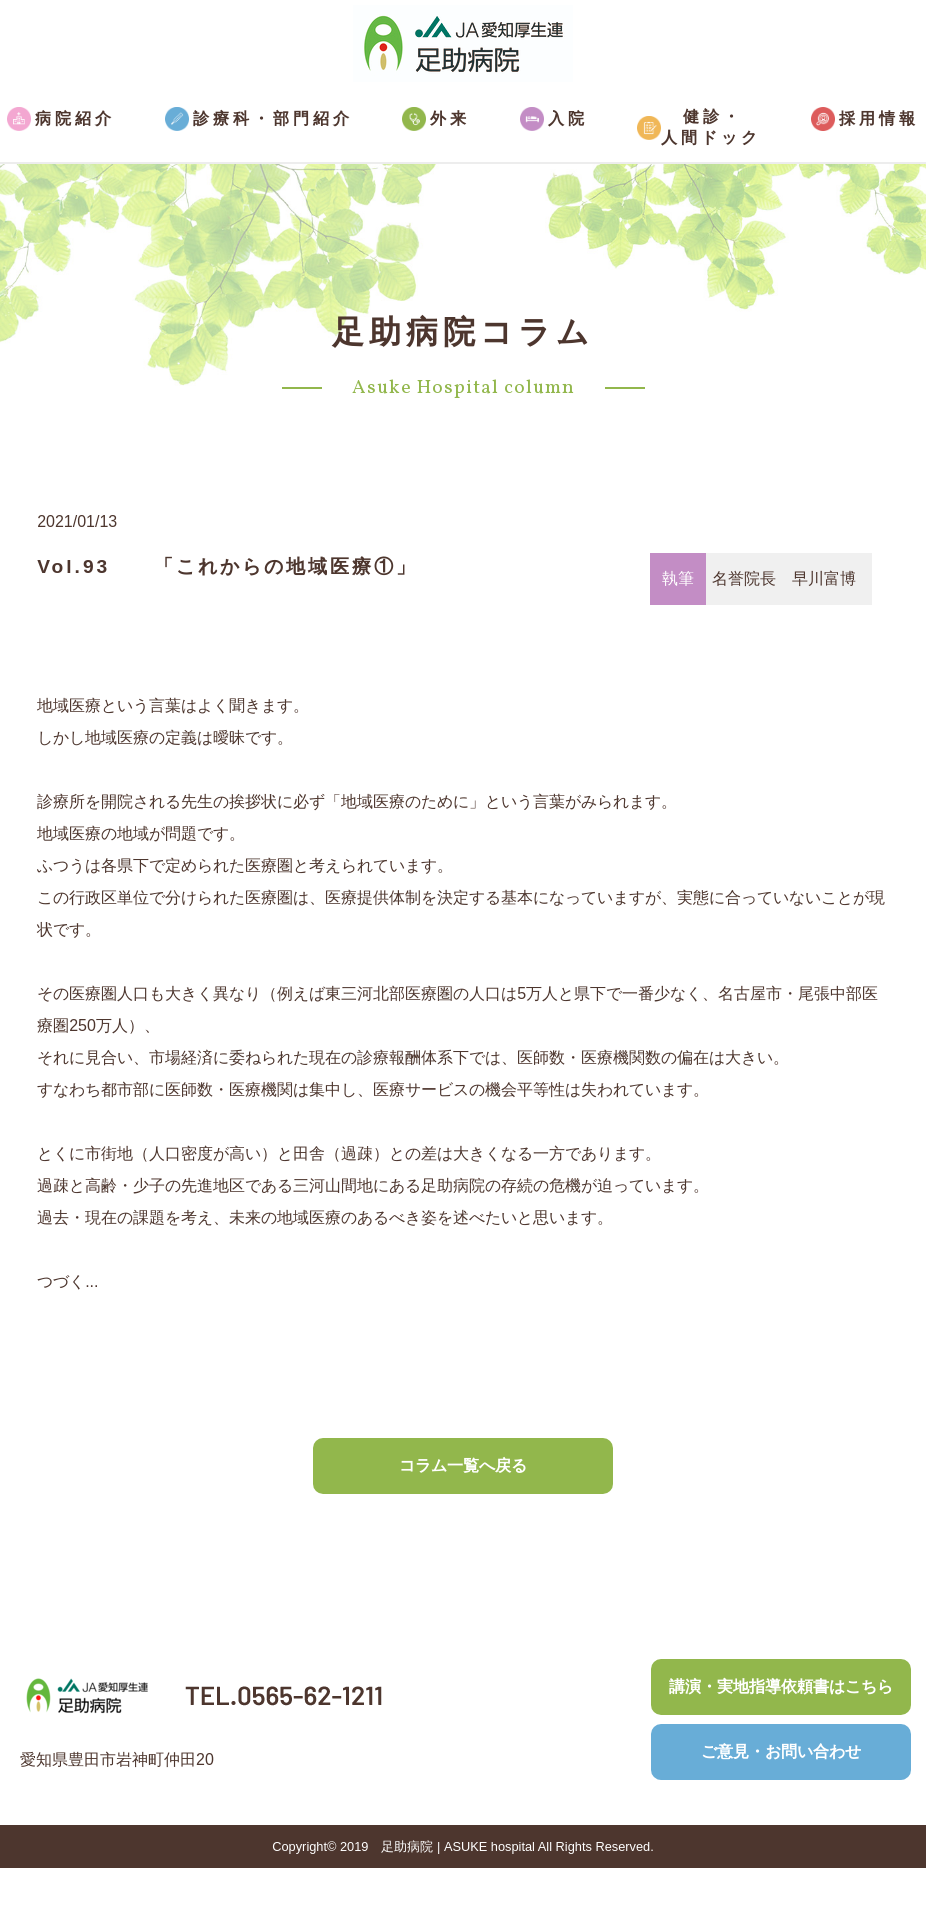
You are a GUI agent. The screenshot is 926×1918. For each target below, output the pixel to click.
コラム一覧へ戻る (463, 1465)
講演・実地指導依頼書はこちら (781, 1686)
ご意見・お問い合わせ (781, 1751)
